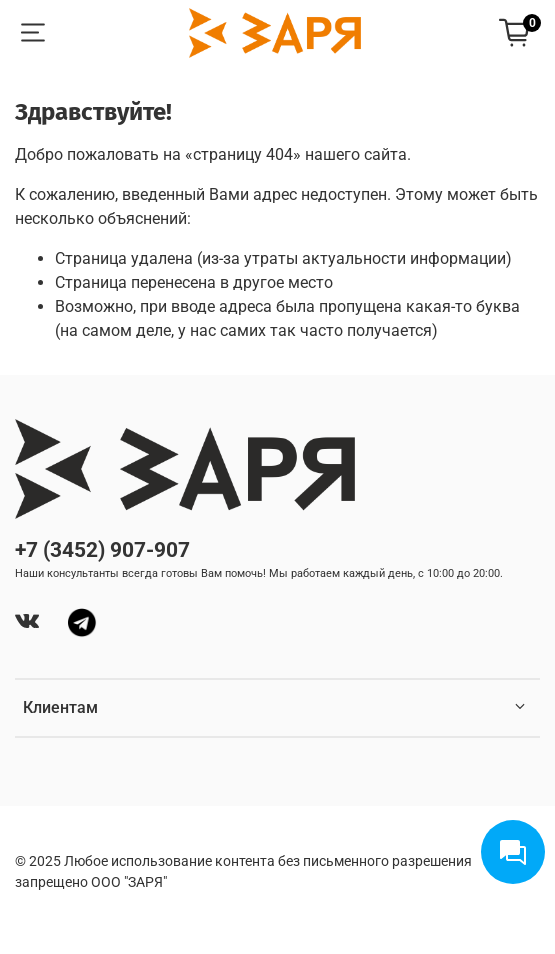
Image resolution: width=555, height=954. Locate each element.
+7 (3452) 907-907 (102, 550)
